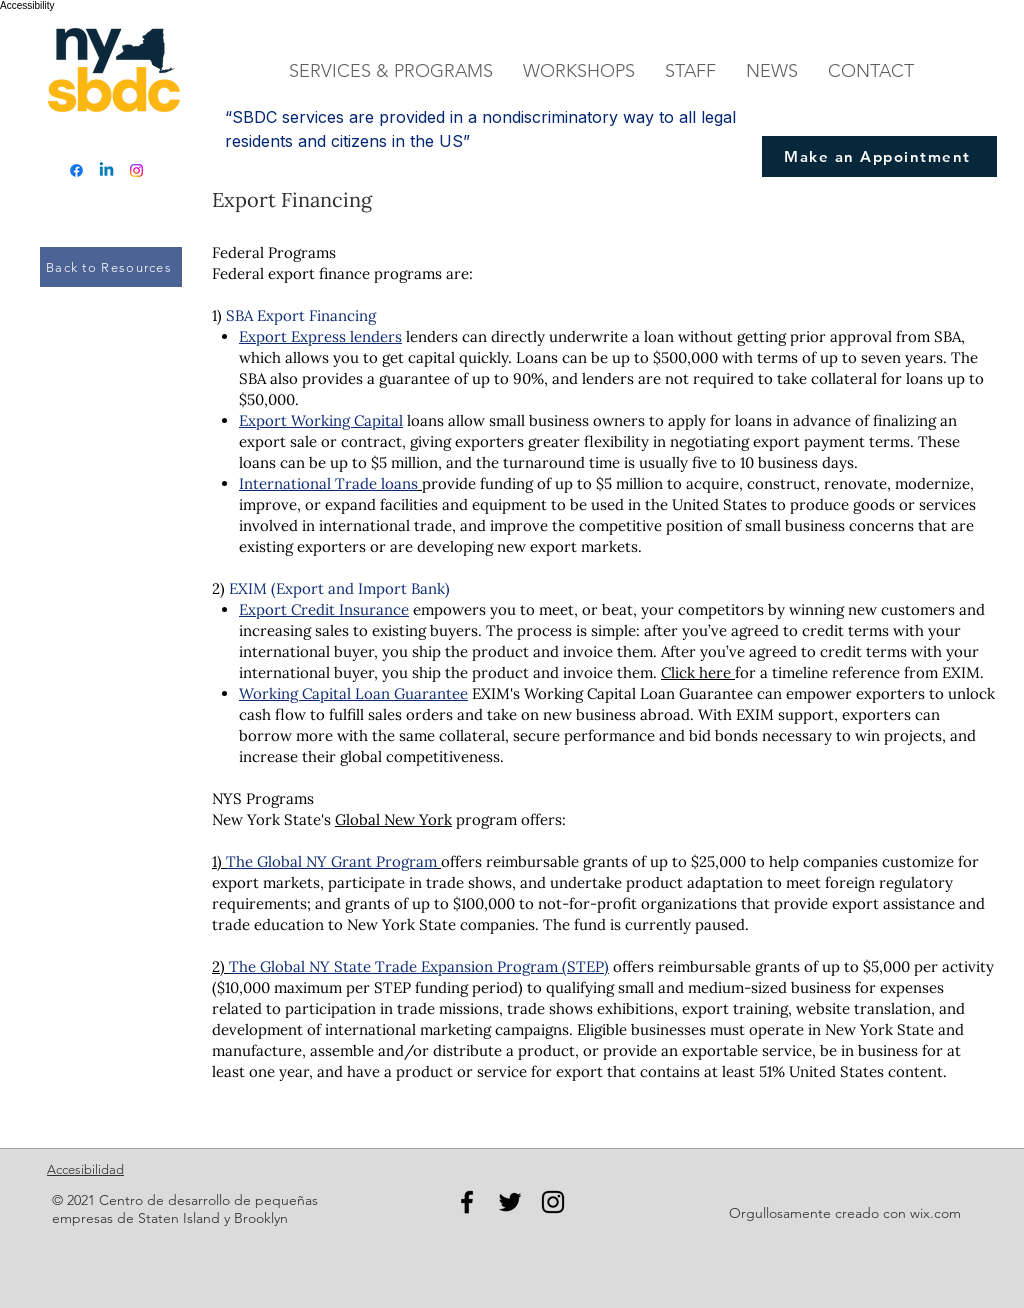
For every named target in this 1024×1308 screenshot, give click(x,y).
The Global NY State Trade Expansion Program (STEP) (419, 966)
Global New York (393, 819)
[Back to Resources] (111, 267)
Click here (698, 672)
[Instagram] (136, 170)
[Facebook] (76, 170)
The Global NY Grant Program (331, 861)
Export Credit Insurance (324, 609)
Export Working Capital (321, 420)
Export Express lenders (320, 336)
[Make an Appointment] (879, 156)
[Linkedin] (106, 170)
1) (217, 861)
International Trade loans (328, 483)
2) (220, 966)
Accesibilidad (85, 1169)
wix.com (935, 1213)
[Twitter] (510, 1202)
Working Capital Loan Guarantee (353, 693)
